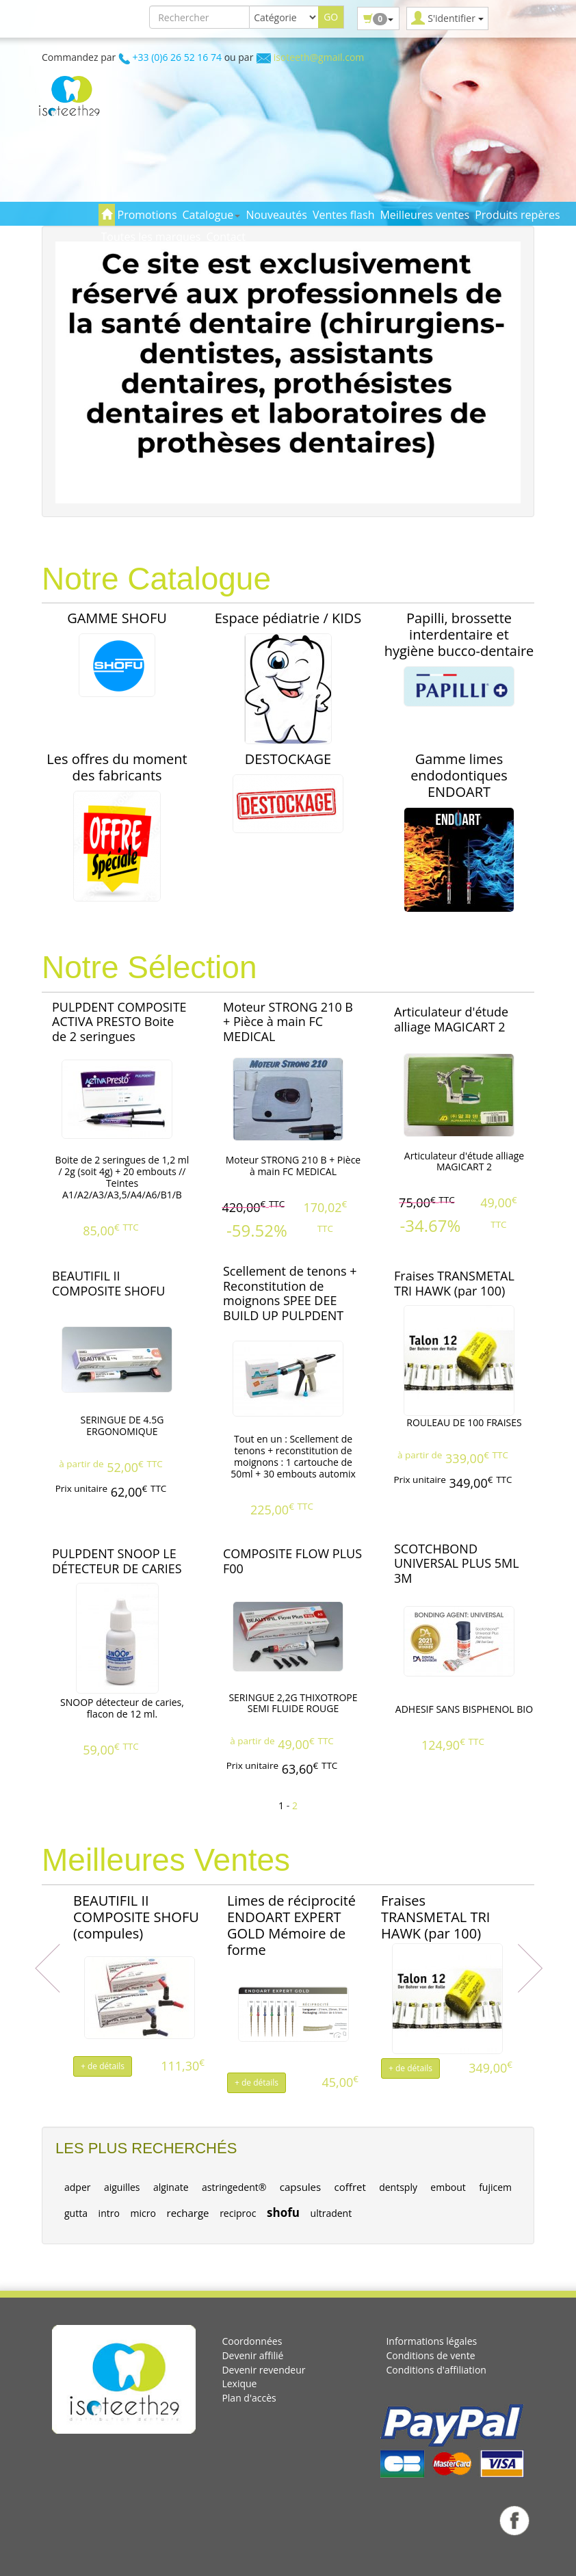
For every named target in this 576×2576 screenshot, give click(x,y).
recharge (188, 2213)
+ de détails (103, 2066)
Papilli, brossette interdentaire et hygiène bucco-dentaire (459, 634)
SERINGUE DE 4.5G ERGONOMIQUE (122, 1425)
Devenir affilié (252, 2355)
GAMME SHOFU (117, 618)
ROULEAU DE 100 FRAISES (464, 1422)
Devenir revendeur (263, 2369)
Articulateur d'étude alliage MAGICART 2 (464, 1161)
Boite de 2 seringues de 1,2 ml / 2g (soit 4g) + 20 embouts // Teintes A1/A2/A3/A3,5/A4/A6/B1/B (122, 1176)
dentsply (398, 2187)
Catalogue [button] (212, 214)
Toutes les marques (151, 236)
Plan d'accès (249, 2397)
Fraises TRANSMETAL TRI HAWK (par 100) (435, 1917)
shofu (283, 2212)
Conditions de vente (430, 2355)
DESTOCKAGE (288, 759)
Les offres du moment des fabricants (117, 767)
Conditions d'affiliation (436, 2369)
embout (447, 2187)
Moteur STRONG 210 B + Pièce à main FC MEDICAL (293, 1165)
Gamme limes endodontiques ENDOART (459, 775)
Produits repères (517, 214)
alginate (171, 2187)
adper (77, 2187)
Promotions (147, 214)
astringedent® (234, 2187)
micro (143, 2213)
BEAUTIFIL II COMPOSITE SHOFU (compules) (136, 1917)
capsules (300, 2187)
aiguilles (122, 2187)
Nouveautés (276, 214)
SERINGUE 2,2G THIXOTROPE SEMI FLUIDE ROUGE (292, 1703)
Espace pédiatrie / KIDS (288, 618)
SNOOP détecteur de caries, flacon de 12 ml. (122, 1708)
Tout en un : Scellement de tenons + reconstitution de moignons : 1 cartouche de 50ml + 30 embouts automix (293, 1456)
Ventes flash (344, 214)
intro (109, 2213)
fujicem (495, 2187)
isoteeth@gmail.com (319, 57)
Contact (225, 236)
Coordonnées (252, 2341)
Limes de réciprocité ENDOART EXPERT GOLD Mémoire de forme (291, 1925)
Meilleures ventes (424, 214)
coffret (350, 2187)
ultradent (331, 2213)
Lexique (239, 2383)
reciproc (238, 2213)
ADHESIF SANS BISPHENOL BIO (464, 1709)
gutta (76, 2213)
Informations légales (431, 2341)
